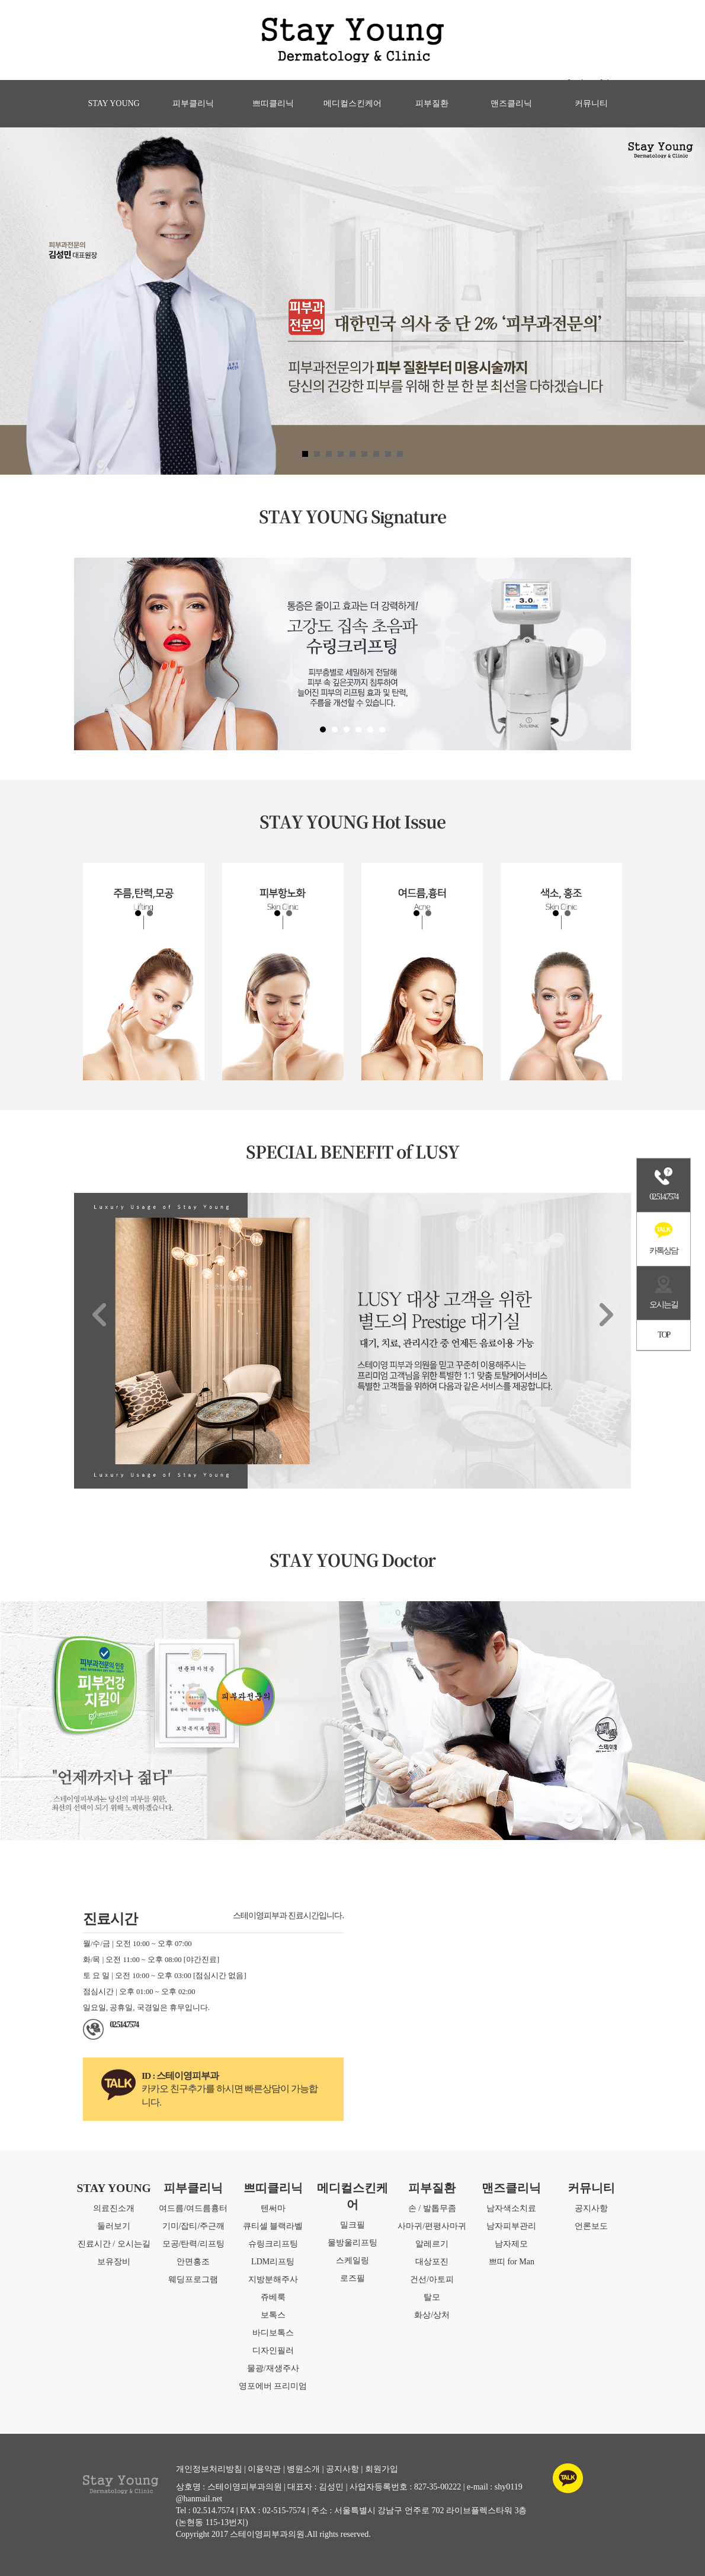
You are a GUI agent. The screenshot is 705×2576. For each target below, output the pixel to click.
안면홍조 (193, 2261)
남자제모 (511, 2243)
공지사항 (591, 2208)
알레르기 (431, 2243)
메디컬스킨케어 (352, 103)
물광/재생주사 (273, 2368)
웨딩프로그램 (193, 2279)
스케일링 (352, 2260)
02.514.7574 (124, 2024)
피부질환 (431, 103)
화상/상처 (432, 2315)
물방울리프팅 (352, 2242)
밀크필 (352, 2224)
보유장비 (113, 2261)
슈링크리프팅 (273, 2243)
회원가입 (381, 2469)
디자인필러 (273, 2350)
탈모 (432, 2297)
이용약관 (264, 2469)
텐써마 (273, 2208)
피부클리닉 (193, 103)
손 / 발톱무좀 (432, 2208)
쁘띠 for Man (511, 2261)
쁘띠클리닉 (273, 103)
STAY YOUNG (114, 103)
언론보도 (591, 2226)
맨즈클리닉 (511, 103)
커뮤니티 (591, 103)
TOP (663, 1334)
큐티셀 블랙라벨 (273, 2226)
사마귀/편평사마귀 (432, 2226)
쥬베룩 (273, 2297)
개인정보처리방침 (209, 2469)
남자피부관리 (511, 2226)
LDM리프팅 (272, 2261)
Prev (99, 1314)
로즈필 (352, 2278)
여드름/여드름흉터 (193, 2208)
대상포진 (431, 2261)
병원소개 (303, 2469)
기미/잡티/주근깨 (193, 2226)
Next (606, 1314)
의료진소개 (113, 2208)
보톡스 (273, 2315)
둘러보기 (113, 2226)
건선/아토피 (432, 2279)
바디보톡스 (273, 2332)
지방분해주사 (273, 2279)
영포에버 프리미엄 (273, 2386)
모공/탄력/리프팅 (193, 2243)
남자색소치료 (511, 2208)
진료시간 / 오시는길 (114, 2243)
